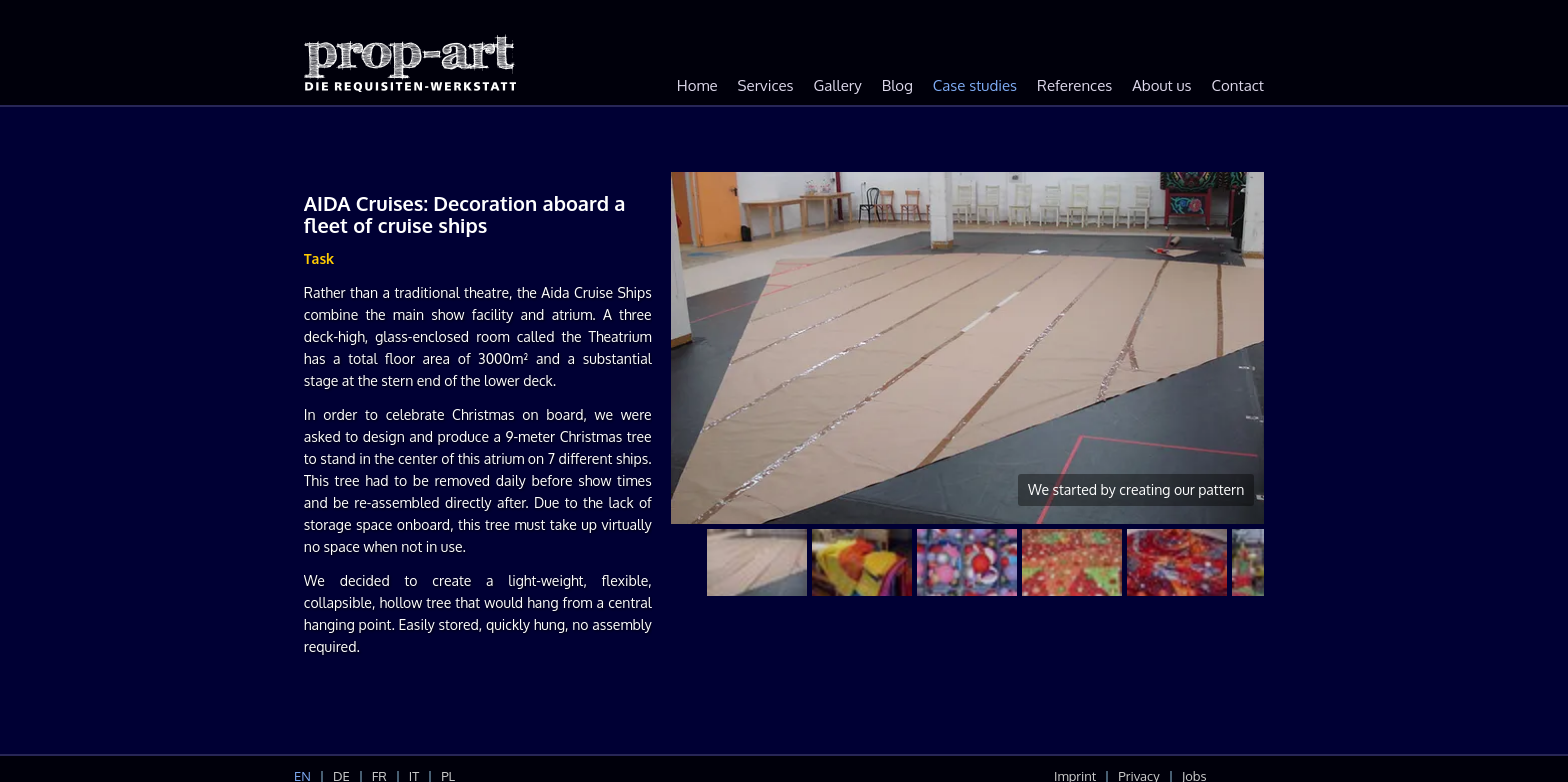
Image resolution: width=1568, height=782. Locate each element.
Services (766, 85)
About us (1161, 85)
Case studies (975, 85)
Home (697, 85)
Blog (897, 85)
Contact (1238, 85)
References (1074, 85)
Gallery (838, 85)
